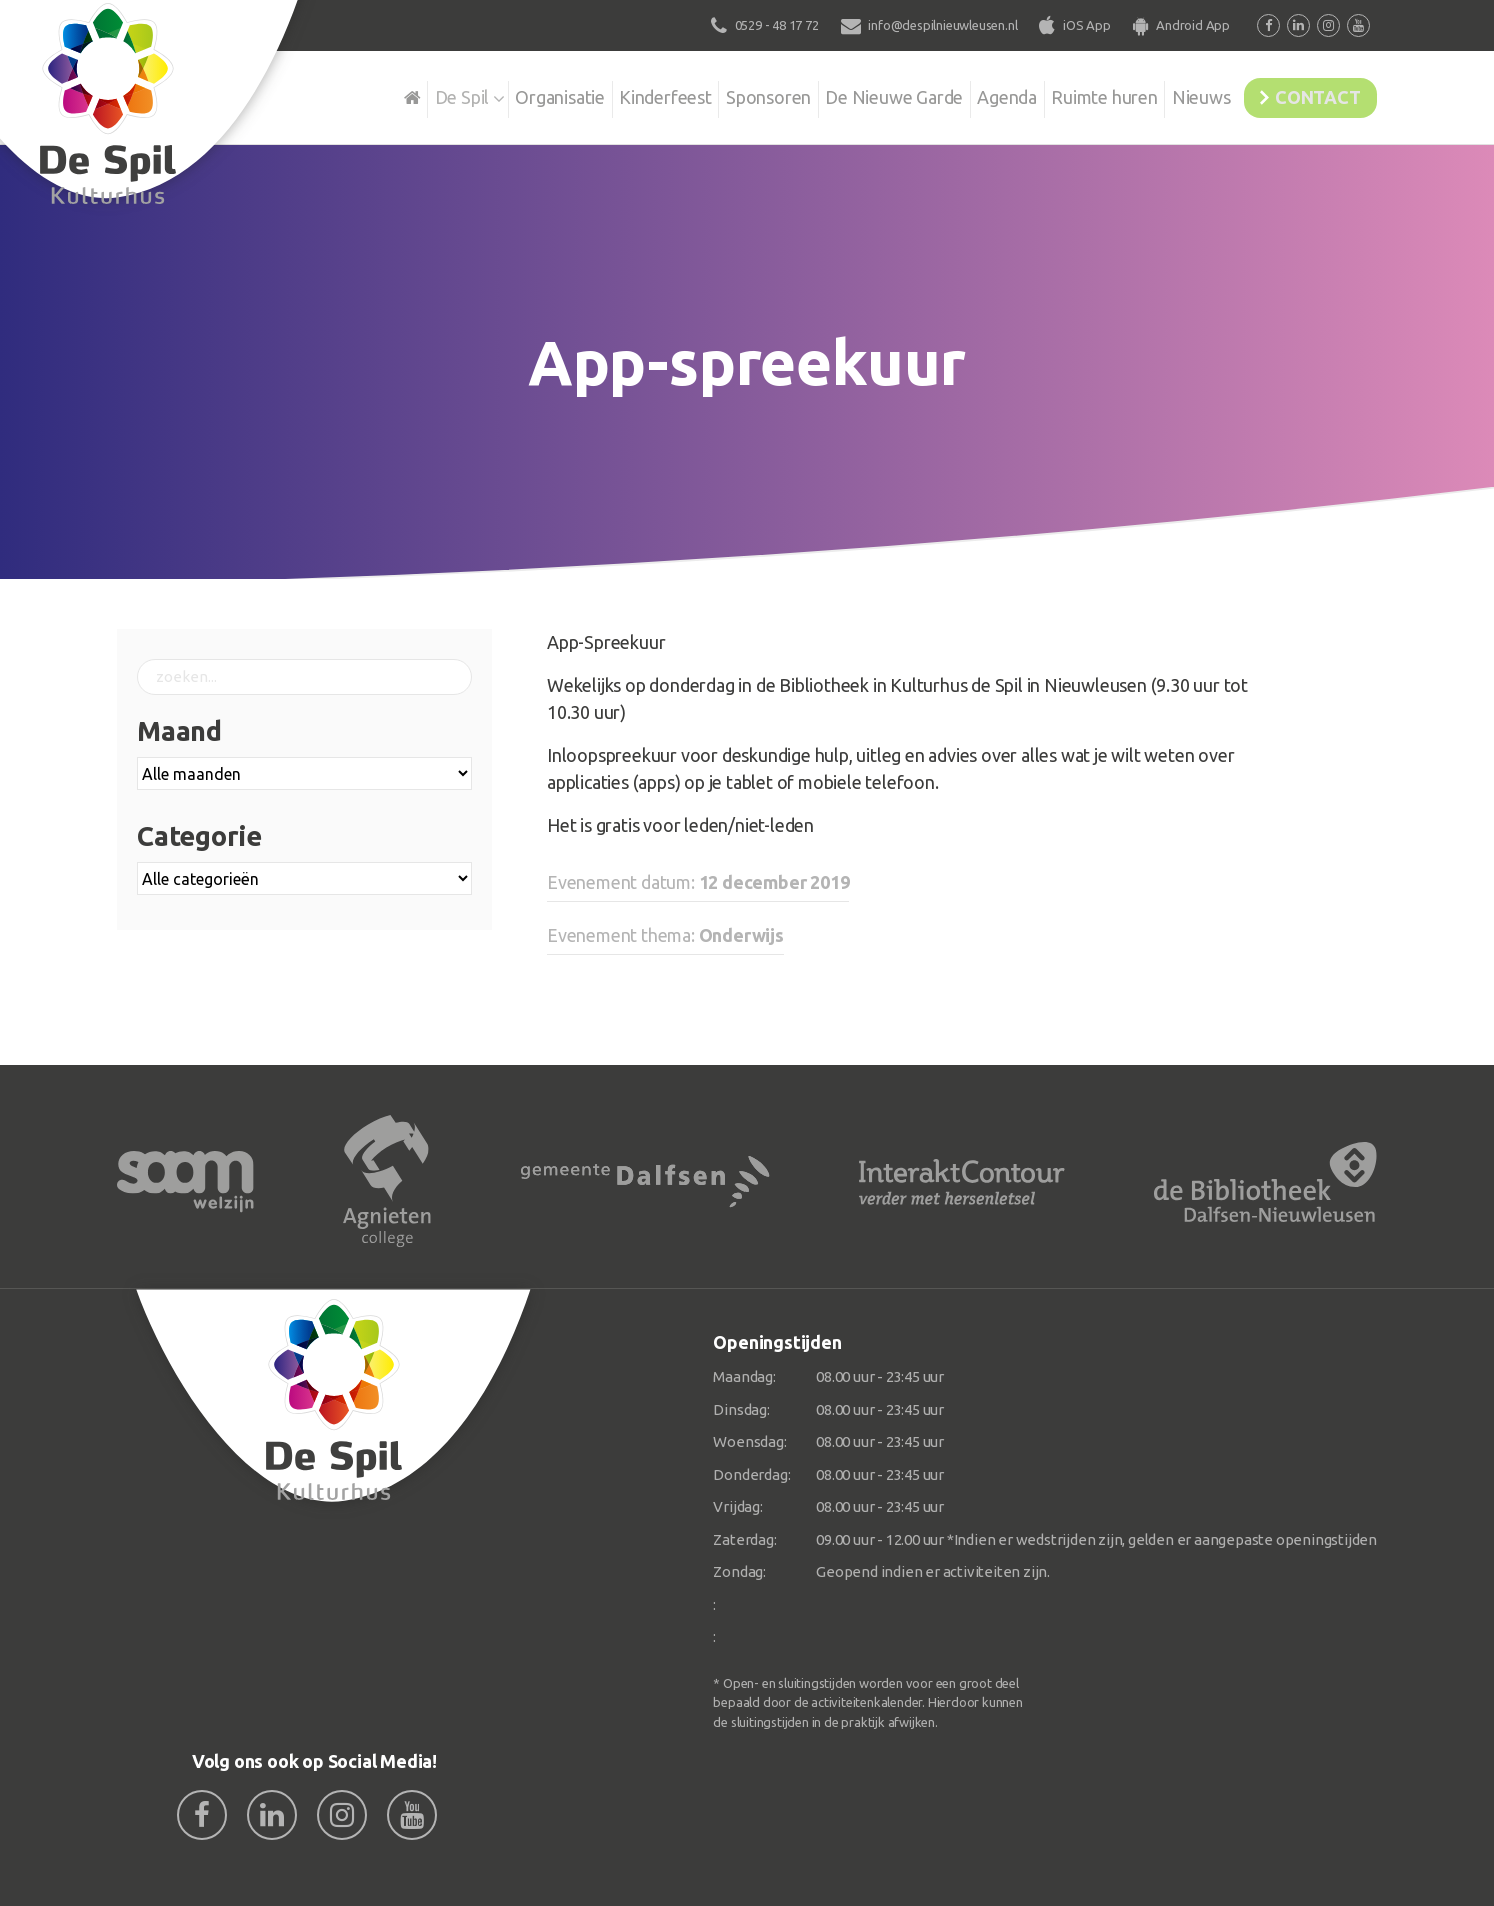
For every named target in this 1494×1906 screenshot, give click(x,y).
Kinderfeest (606, 94)
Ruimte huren (1073, 94)
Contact (1309, 94)
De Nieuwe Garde (849, 94)
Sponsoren (716, 94)
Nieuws (1177, 94)
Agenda (969, 94)
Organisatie (494, 94)
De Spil (389, 94)
